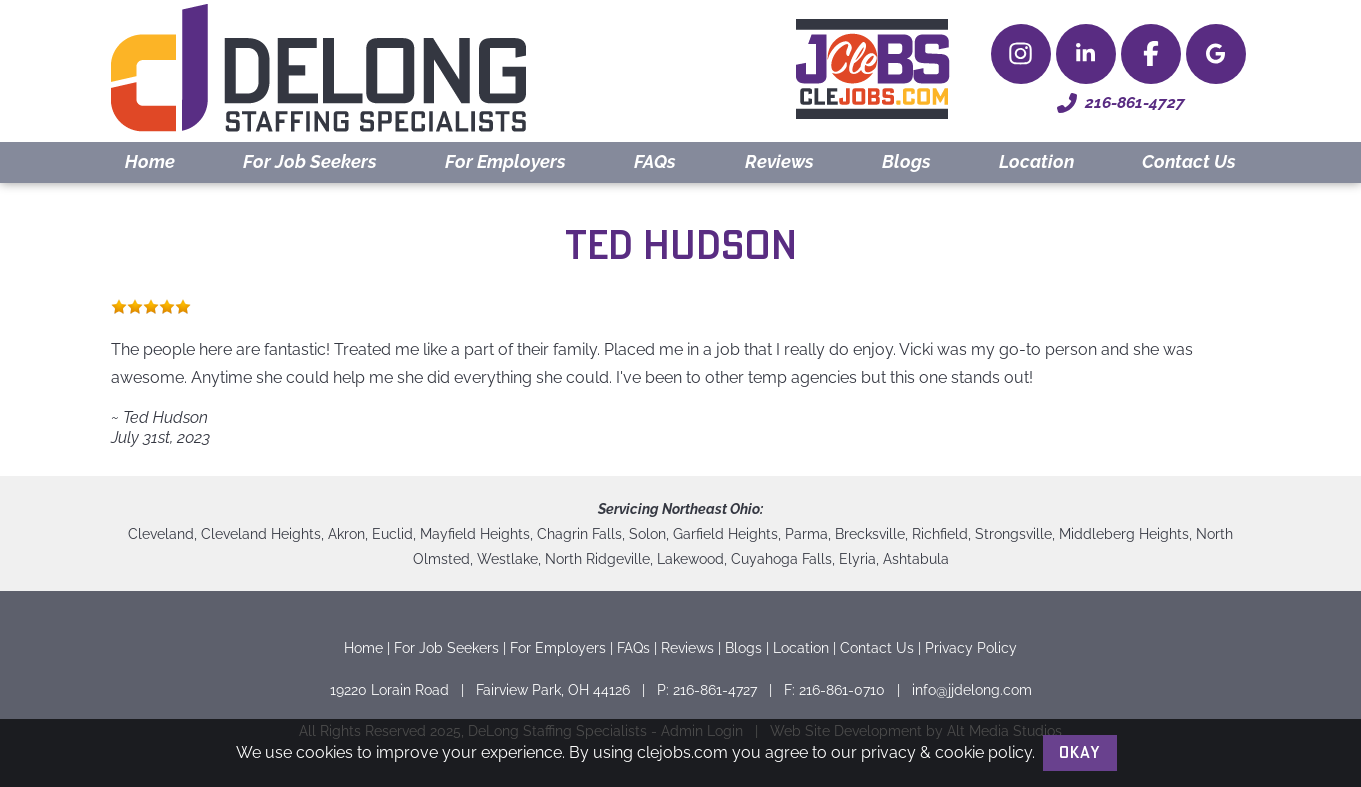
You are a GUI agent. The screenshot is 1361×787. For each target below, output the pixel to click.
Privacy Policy (971, 647)
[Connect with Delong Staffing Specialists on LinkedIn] (1086, 54)
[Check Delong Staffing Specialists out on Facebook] (1151, 54)
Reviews (779, 161)
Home (150, 161)
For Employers (505, 161)
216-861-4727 (1121, 103)
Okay (1080, 753)
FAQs (655, 161)
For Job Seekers (310, 161)
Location (1036, 161)
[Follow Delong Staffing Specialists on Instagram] (1021, 54)
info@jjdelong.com (972, 689)
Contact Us (1189, 161)
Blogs (906, 161)
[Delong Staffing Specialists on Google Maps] (1216, 54)
